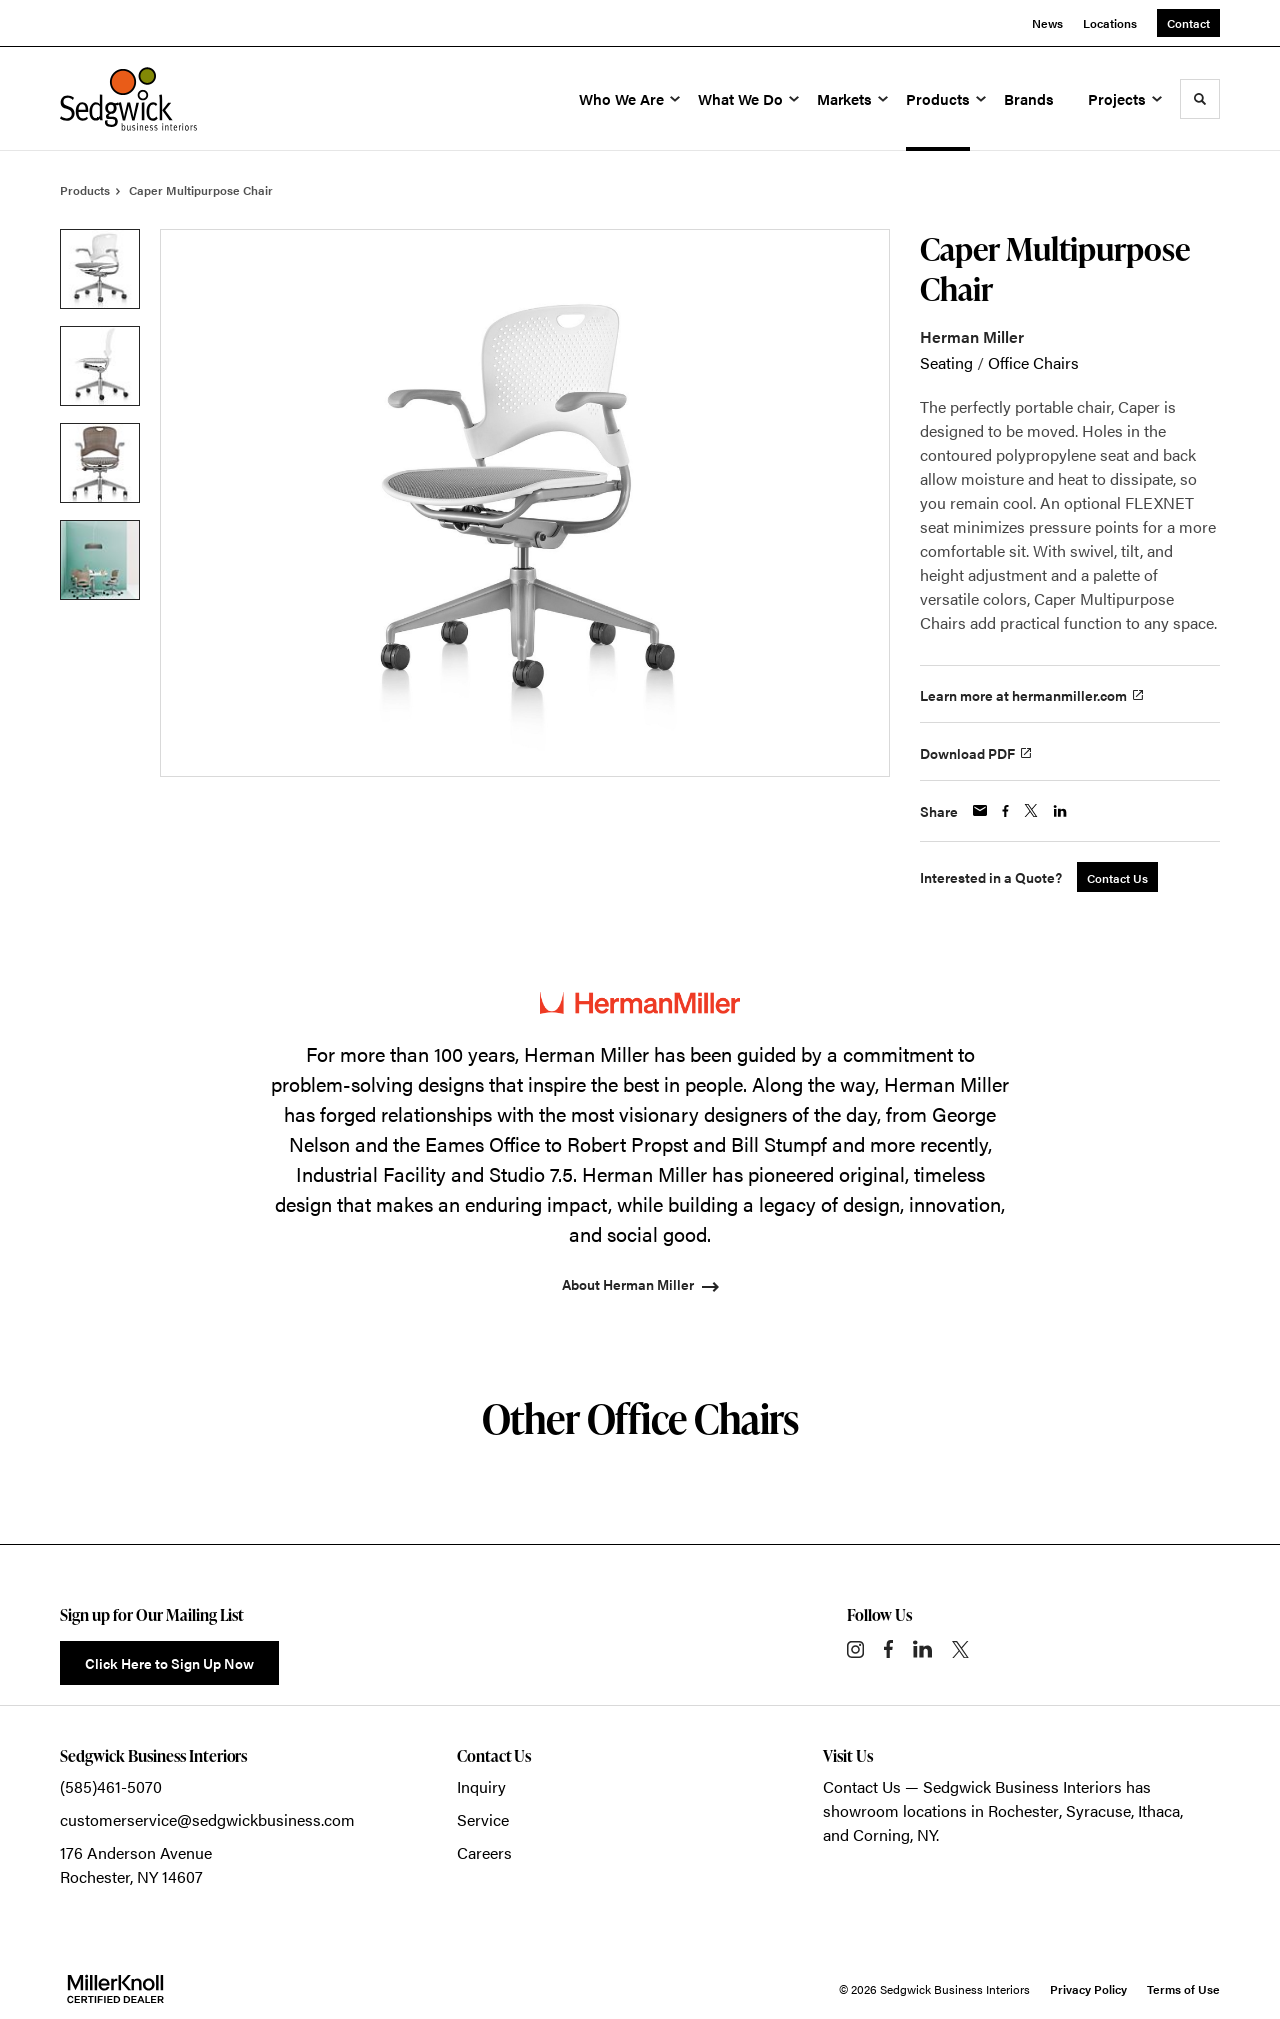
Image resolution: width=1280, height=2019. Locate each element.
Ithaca (1159, 1810)
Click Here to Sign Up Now (169, 1663)
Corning (881, 1834)
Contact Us (862, 1786)
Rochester (1023, 1810)
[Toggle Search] (1200, 99)
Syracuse (1098, 1810)
